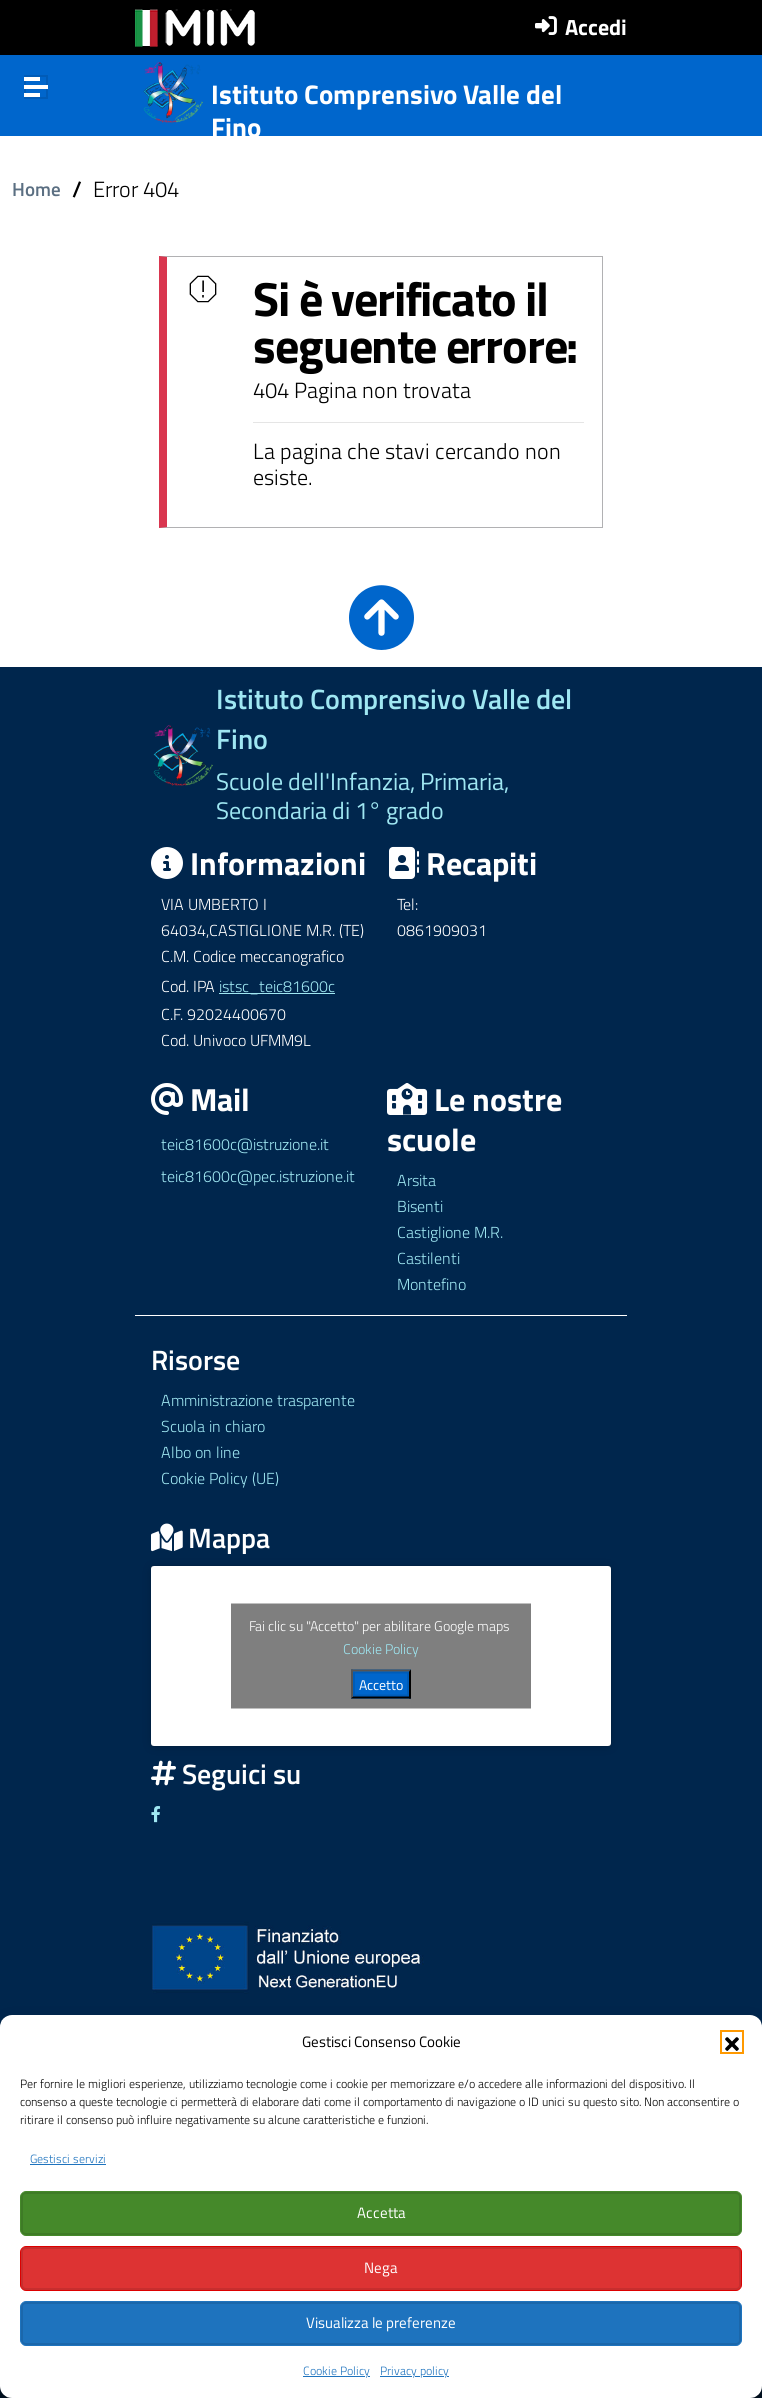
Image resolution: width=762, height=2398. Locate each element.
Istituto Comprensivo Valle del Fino (386, 110)
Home (36, 189)
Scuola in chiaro (213, 1426)
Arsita (416, 1180)
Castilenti (428, 1258)
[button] (732, 2038)
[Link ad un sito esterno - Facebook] (156, 1814)
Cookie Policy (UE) (220, 1478)
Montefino (431, 1284)
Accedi (596, 27)
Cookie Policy (336, 2369)
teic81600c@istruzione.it (245, 1144)
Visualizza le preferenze (381, 2321)
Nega (381, 2266)
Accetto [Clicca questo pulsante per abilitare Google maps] (381, 1683)
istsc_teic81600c (277, 986)
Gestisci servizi (68, 2155)
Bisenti (420, 1206)
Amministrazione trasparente (258, 1400)
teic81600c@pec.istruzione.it (258, 1176)
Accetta (381, 2211)
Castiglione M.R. (450, 1232)
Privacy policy (414, 2369)
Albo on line (200, 1452)
